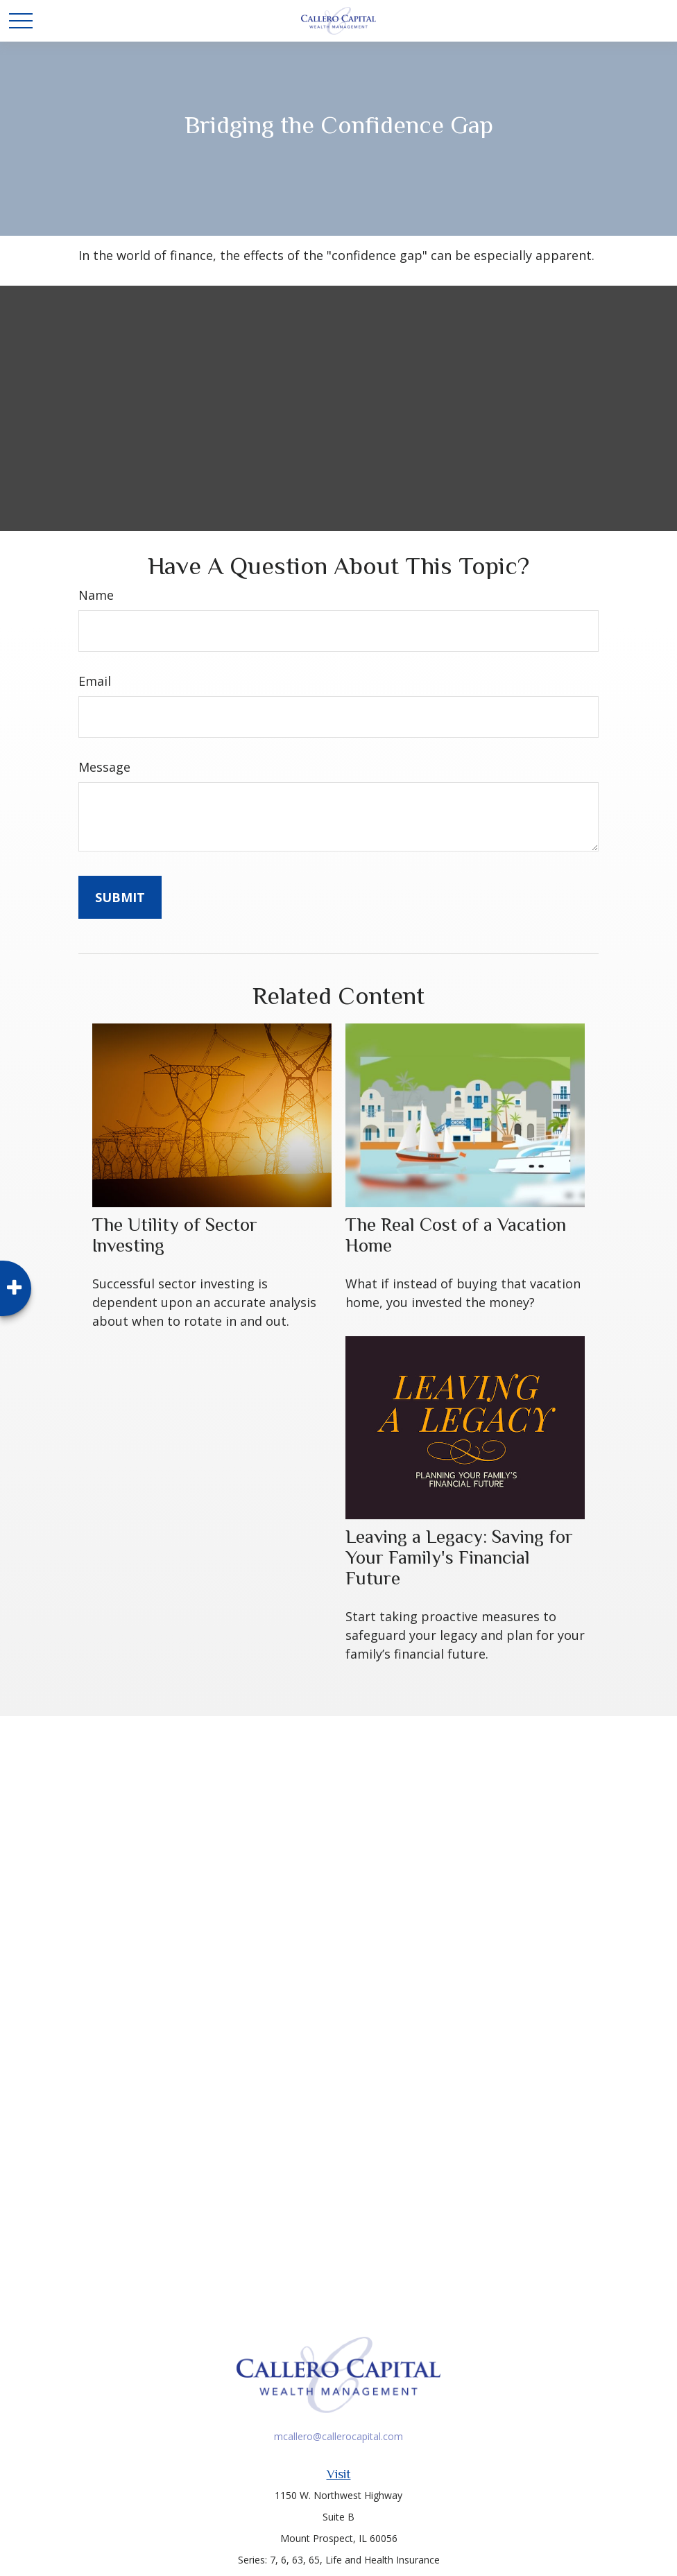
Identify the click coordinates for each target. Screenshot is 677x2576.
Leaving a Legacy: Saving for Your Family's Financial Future (459, 1557)
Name (96, 595)
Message (104, 767)
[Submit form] (120, 897)
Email (94, 681)
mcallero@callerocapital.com (338, 2436)
